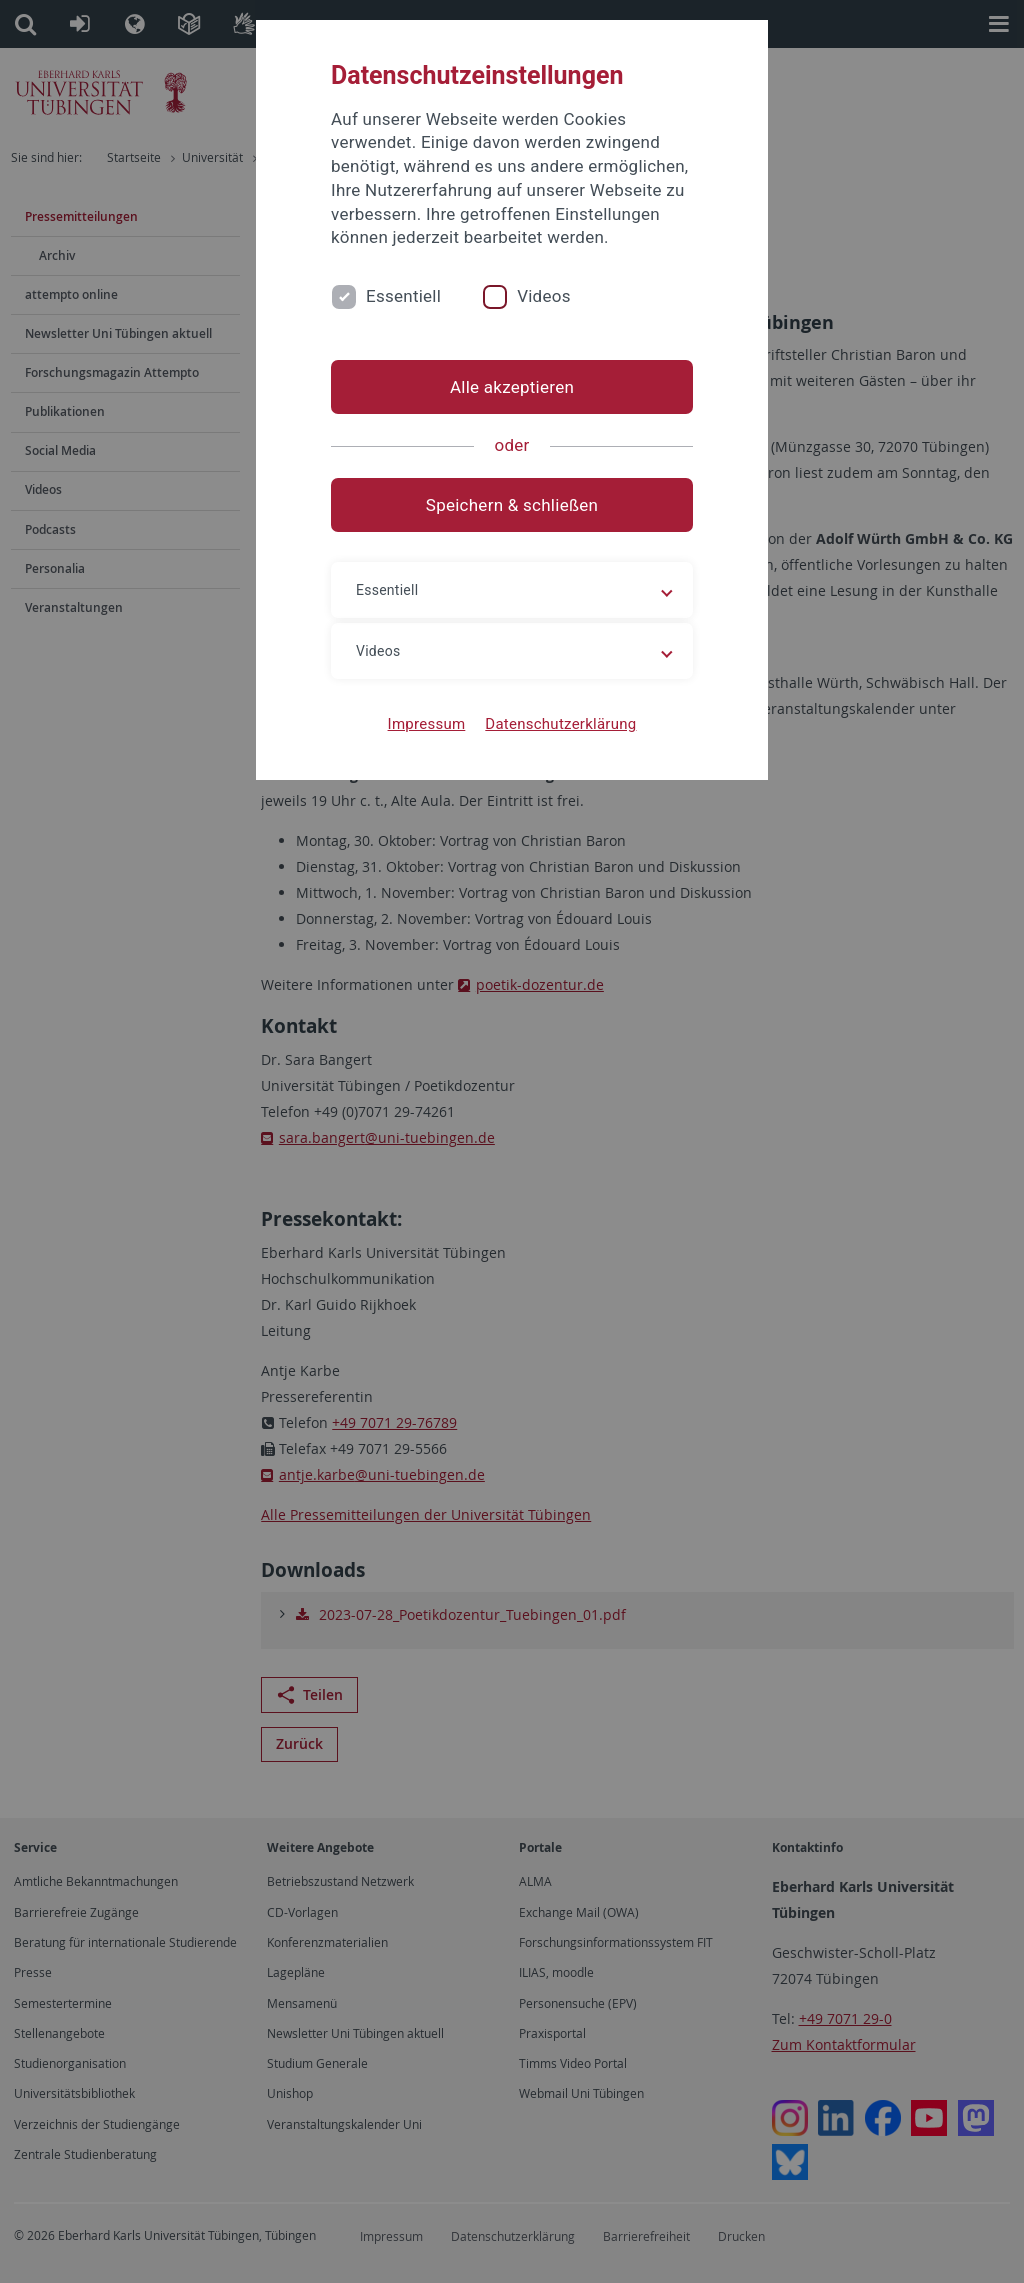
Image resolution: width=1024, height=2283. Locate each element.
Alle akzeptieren (512, 387)
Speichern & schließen (512, 505)
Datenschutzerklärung (560, 724)
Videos (544, 296)
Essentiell (403, 296)
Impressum (427, 724)
